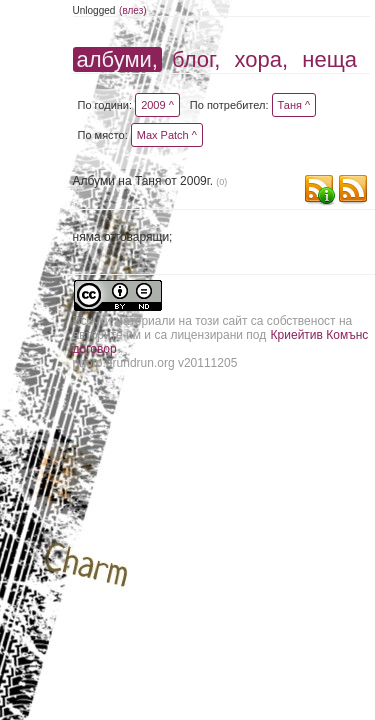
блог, (196, 59)
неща (329, 59)
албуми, (117, 59)
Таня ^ (294, 105)
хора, (262, 59)
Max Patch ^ (167, 135)
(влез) (133, 10)
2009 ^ (157, 105)
